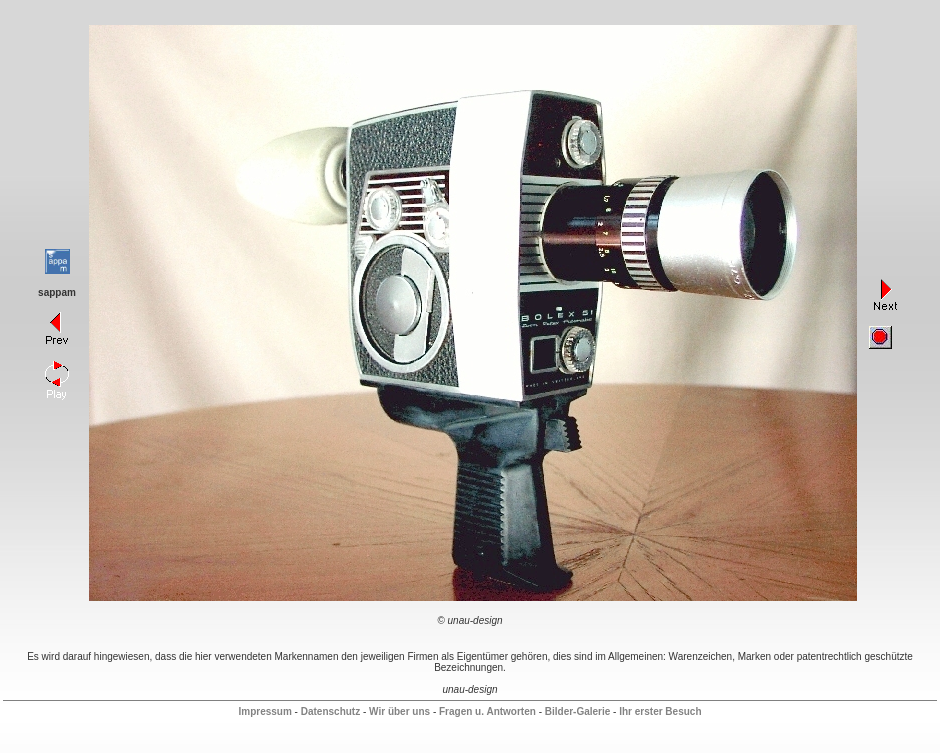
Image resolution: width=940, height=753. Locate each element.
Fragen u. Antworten (487, 711)
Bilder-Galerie (578, 711)
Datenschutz (330, 711)
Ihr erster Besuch (660, 711)
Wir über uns (399, 711)
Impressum (264, 711)
